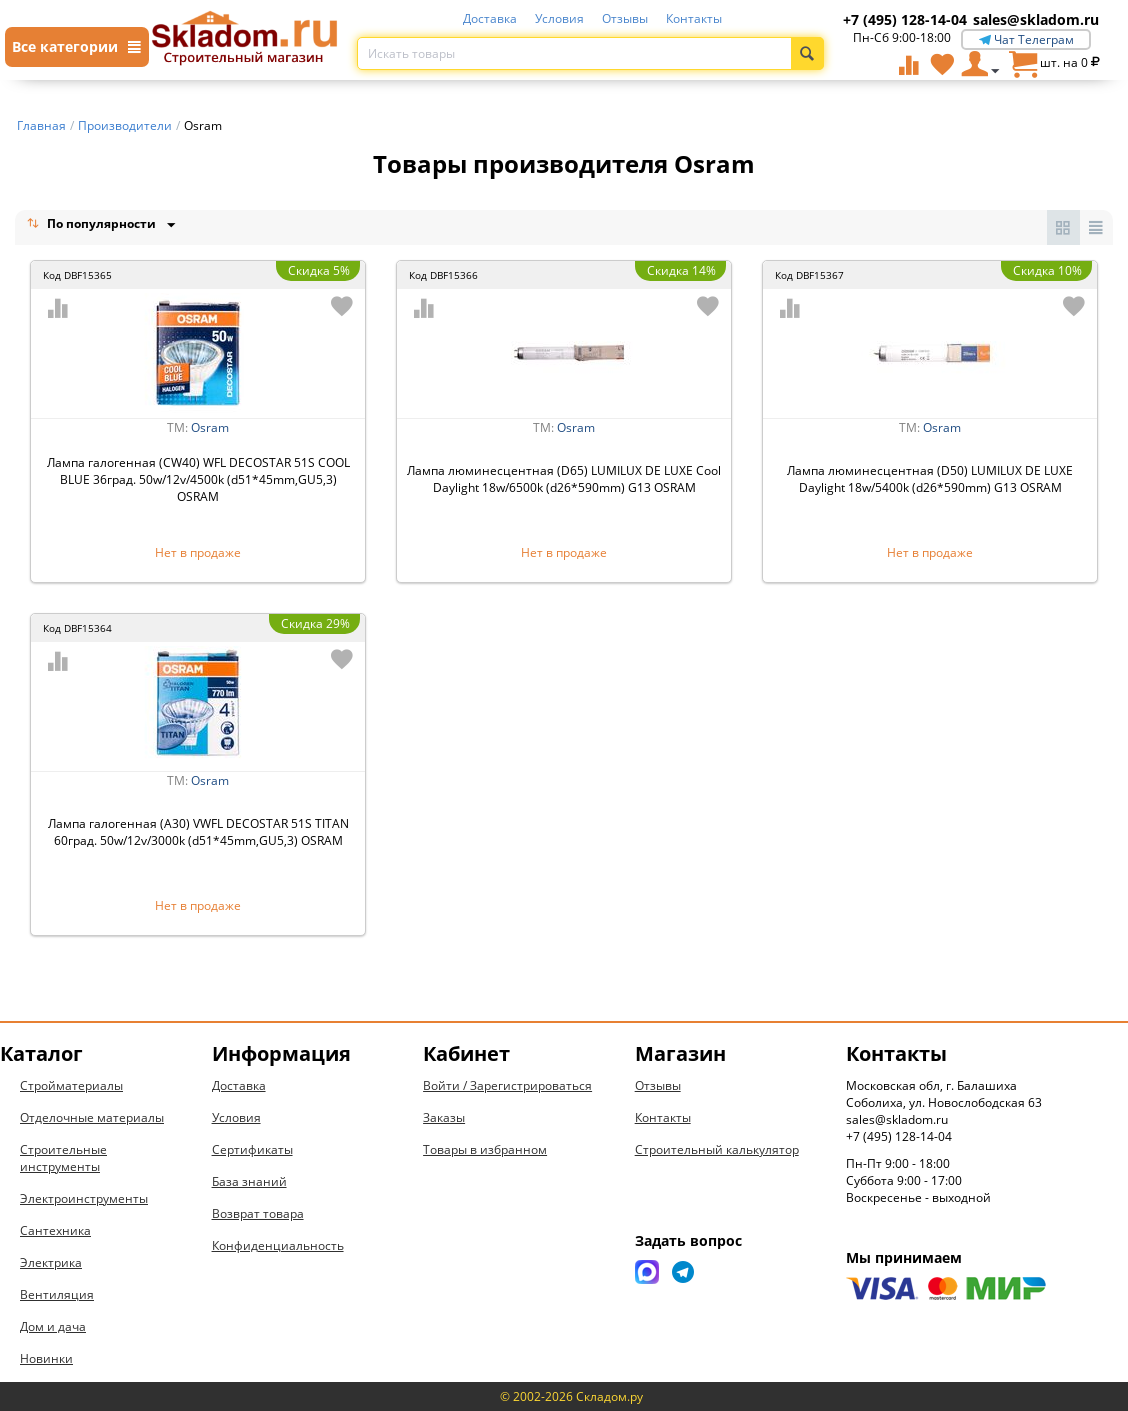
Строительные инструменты (63, 1158)
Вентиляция (57, 1294)
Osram (210, 427)
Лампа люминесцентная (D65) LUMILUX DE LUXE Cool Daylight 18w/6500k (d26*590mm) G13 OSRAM (564, 479)
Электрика (51, 1262)
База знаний (249, 1181)
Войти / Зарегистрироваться (507, 1085)
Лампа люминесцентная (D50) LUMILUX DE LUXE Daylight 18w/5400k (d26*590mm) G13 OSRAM (930, 479)
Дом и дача (53, 1326)
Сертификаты (252, 1149)
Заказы (444, 1117)
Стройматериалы (71, 1085)
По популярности (93, 225)
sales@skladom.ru (1036, 19)
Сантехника (55, 1230)
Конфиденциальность (278, 1245)
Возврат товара (258, 1213)
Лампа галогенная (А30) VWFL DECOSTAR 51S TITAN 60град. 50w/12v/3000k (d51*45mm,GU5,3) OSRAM (198, 832)
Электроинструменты (84, 1198)
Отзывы (625, 18)
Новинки (46, 1358)
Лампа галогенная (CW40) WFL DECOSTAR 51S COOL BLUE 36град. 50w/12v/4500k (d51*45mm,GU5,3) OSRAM (198, 479)
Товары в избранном (485, 1149)
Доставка (490, 18)
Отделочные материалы (92, 1117)
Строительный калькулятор (717, 1149)
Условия (559, 18)
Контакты (694, 18)
